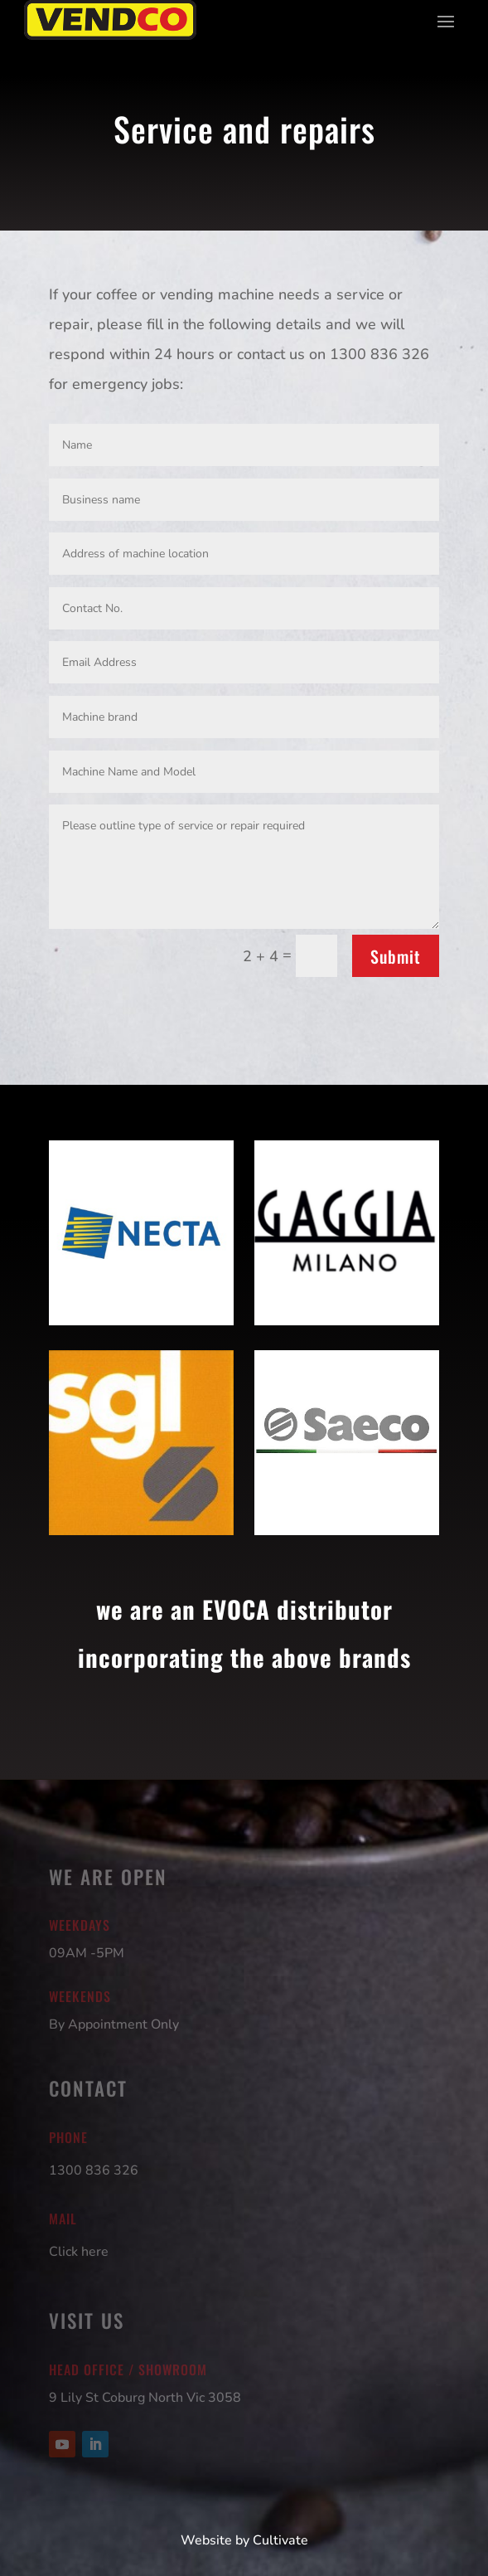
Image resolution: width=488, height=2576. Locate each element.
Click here (79, 2252)
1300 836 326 (93, 2170)
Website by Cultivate (244, 2540)
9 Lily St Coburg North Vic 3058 (145, 2398)
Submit (395, 956)
